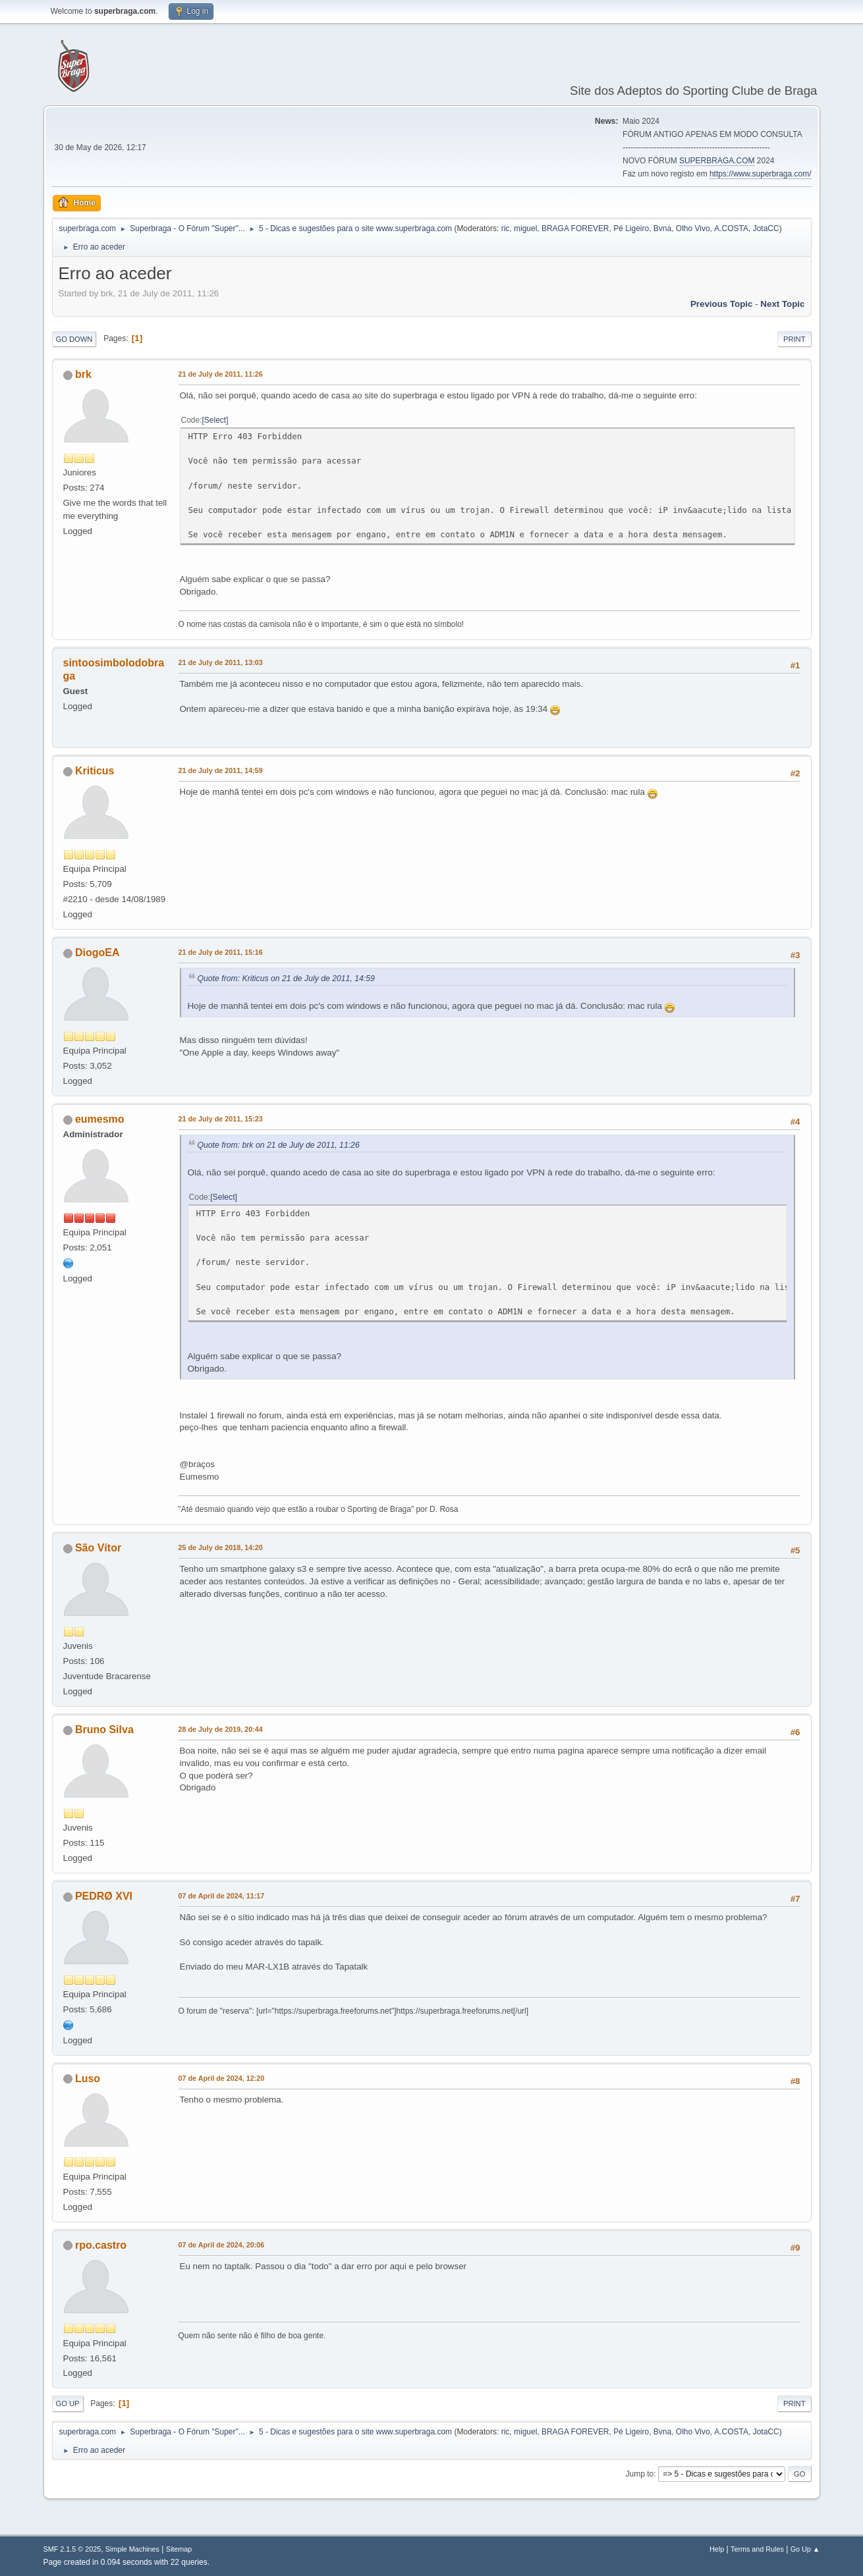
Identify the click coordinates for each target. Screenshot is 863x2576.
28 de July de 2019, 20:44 (221, 1729)
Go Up (68, 2403)
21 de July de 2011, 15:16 (221, 952)
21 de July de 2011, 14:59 (221, 770)
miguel (525, 228)
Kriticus (95, 770)
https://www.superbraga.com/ (761, 173)
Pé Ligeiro (631, 228)
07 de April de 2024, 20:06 (222, 2245)
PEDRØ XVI (103, 1896)
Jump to (640, 2474)
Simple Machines (132, 2549)
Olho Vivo (693, 228)
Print (794, 339)
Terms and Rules (757, 2549)
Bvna (662, 228)
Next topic (782, 304)
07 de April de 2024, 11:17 (222, 1896)
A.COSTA (731, 228)
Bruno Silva (104, 1729)
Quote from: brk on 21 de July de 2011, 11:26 (279, 1145)
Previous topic (721, 304)
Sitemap (179, 2549)
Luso (87, 2078)
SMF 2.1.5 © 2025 (72, 2549)
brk (83, 374)
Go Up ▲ (805, 2549)
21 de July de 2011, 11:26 (221, 374)
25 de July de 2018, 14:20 (221, 1547)
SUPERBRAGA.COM (717, 160)
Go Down (74, 339)
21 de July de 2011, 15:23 (221, 1119)
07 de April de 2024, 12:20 (222, 2078)
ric (505, 228)
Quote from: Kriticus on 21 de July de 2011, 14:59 (286, 978)
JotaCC (766, 228)
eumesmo (100, 1119)
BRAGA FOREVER (575, 228)
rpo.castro (100, 2245)
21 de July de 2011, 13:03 (221, 662)
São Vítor (98, 1547)
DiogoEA (97, 952)
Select (215, 420)
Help (717, 2549)
